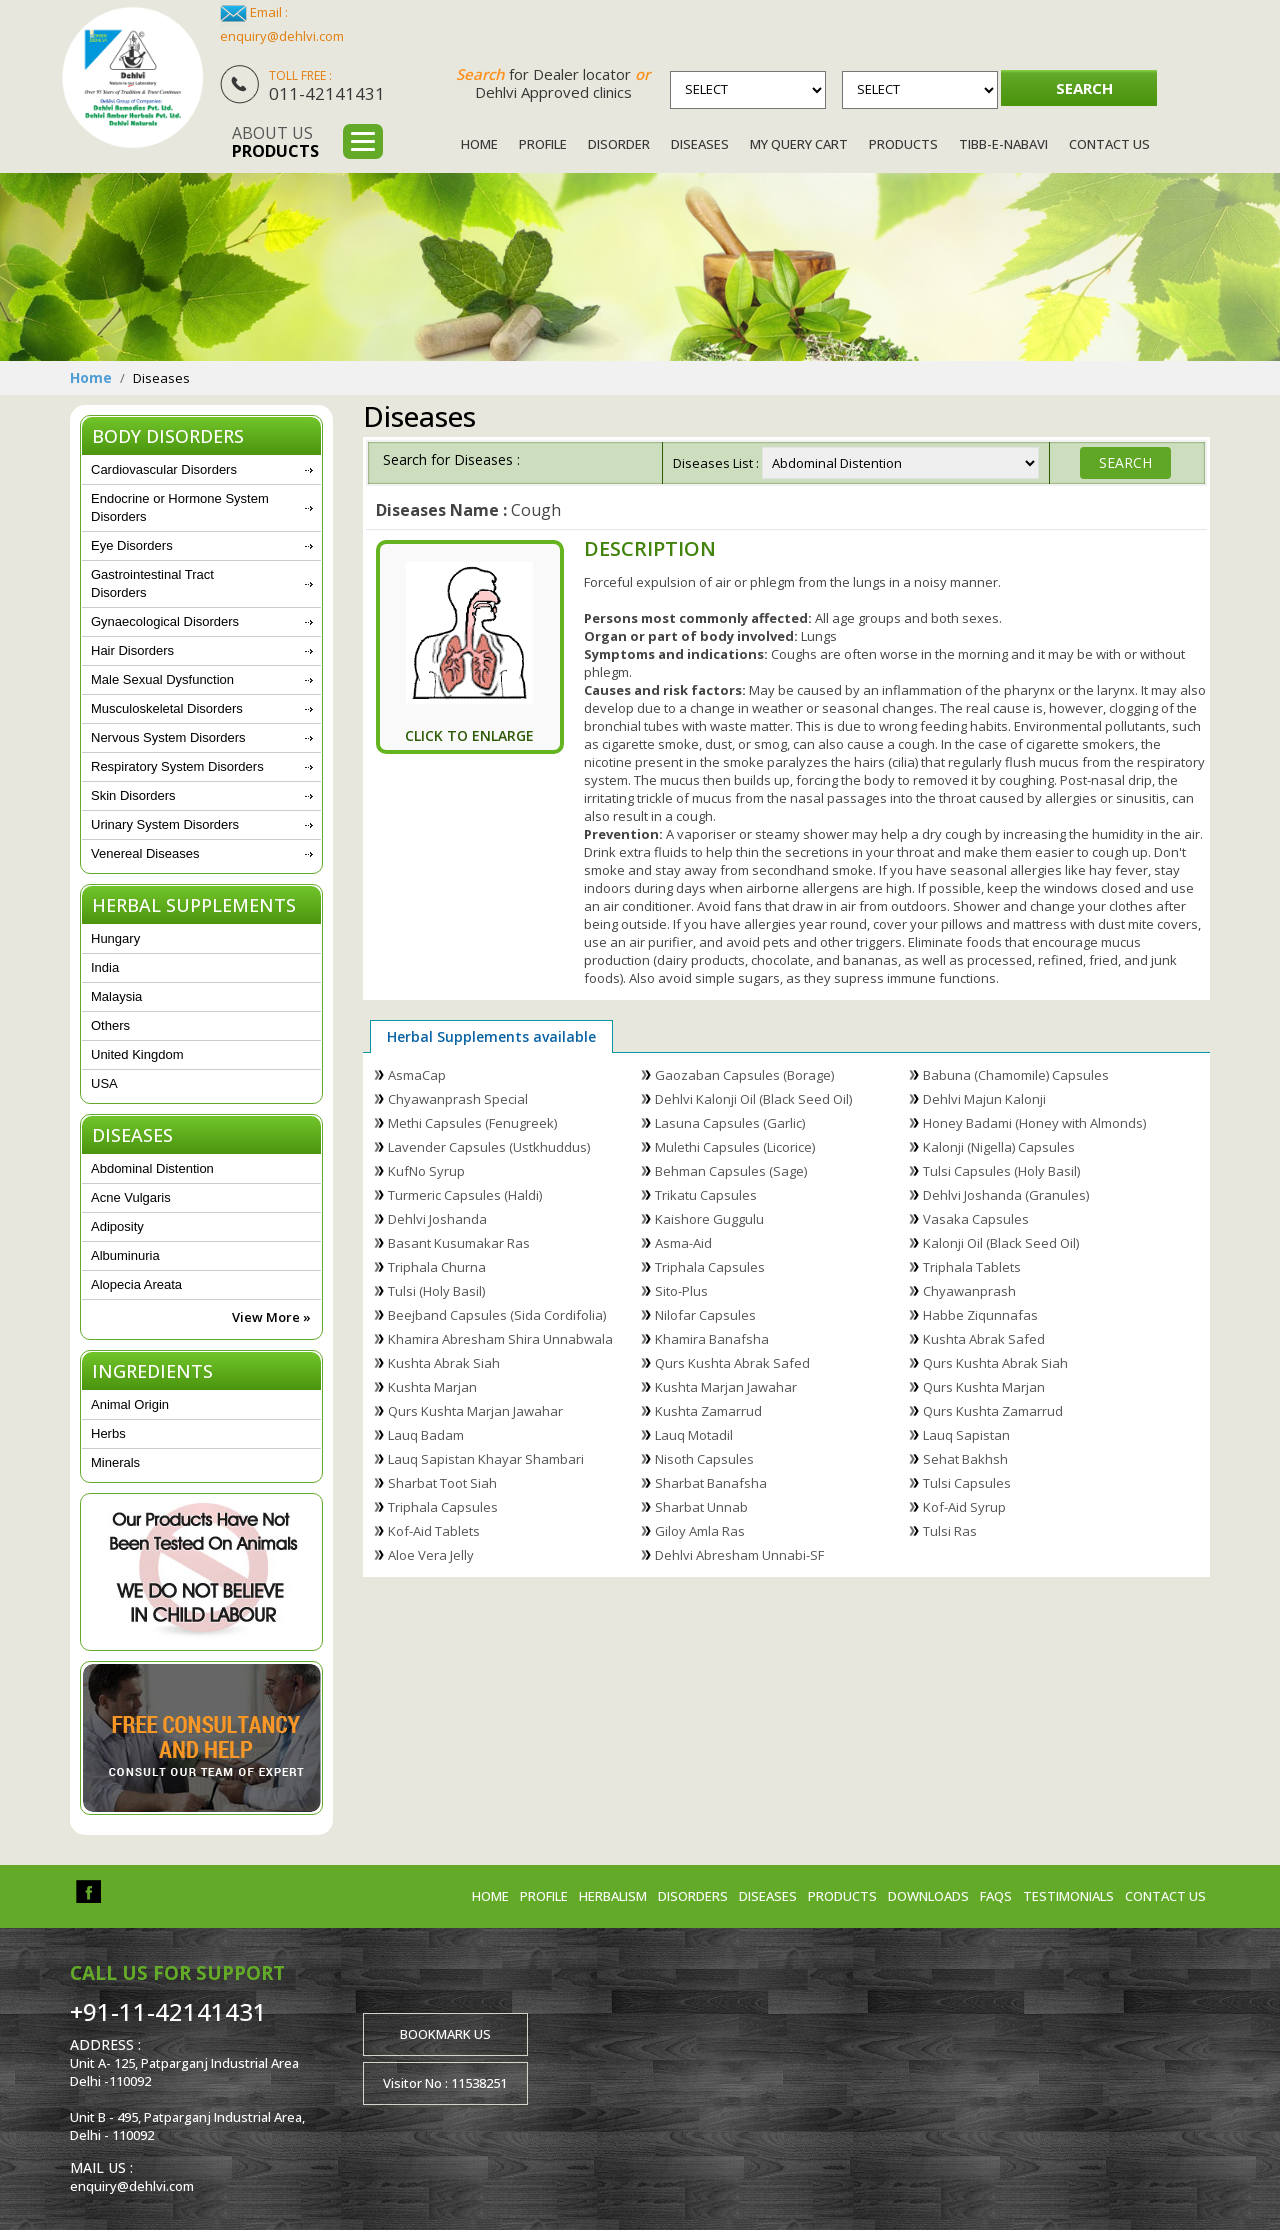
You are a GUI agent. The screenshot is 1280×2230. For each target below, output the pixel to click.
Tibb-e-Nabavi (1003, 144)
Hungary (115, 938)
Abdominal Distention (152, 1168)
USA (104, 1083)
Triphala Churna (437, 1267)
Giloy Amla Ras (700, 1531)
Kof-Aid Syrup (964, 1507)
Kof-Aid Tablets (434, 1531)
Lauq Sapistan (966, 1435)
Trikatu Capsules (706, 1195)
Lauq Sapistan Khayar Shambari (486, 1459)
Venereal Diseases (145, 853)
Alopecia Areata (136, 1284)
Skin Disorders (133, 795)
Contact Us (1109, 144)
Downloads (928, 1896)
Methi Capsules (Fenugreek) (472, 1123)
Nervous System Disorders (168, 737)
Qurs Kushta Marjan (984, 1387)
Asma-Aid (683, 1243)
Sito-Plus (681, 1291)
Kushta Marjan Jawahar (726, 1387)
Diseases (700, 144)
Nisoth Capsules (704, 1459)
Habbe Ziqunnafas (980, 1315)
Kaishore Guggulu (709, 1219)
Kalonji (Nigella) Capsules (999, 1147)
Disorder (619, 144)
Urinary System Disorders (165, 824)
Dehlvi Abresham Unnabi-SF (739, 1555)
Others (110, 1025)
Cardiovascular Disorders (164, 469)
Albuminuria (125, 1255)
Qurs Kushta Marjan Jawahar (475, 1411)
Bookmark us (445, 2034)
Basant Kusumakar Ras (459, 1243)
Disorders (693, 1896)
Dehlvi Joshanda (437, 1219)
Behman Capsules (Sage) (731, 1171)
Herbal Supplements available (491, 1036)
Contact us (1165, 1896)
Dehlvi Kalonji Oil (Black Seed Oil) (753, 1099)
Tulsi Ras (950, 1531)
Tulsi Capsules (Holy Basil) (1001, 1171)
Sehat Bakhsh (965, 1459)
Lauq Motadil (694, 1435)
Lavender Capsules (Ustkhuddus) (489, 1147)
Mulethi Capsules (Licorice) (735, 1147)
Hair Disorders (132, 650)
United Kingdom (137, 1054)
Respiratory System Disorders (177, 766)
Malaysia (116, 996)
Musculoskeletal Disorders (167, 708)
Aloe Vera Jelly (431, 1555)
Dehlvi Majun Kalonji (984, 1099)
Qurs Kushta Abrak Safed (732, 1363)
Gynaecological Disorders (165, 621)
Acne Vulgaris (131, 1197)
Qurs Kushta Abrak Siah (995, 1363)
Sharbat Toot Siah (442, 1483)
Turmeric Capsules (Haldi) (465, 1195)
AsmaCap (417, 1075)
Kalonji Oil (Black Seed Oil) (1001, 1243)
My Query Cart (799, 144)
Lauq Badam (426, 1435)
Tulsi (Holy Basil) (436, 1291)
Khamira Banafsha (712, 1339)
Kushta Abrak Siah (444, 1363)
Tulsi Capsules (967, 1483)
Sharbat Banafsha (711, 1483)
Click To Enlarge (469, 735)
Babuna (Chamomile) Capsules (1016, 1075)
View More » (271, 1317)
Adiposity (117, 1226)
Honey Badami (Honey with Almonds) (1034, 1123)
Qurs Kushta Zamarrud (993, 1411)
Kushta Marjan (432, 1387)
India (105, 967)
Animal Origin (130, 1404)
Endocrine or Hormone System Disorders (180, 507)
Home (479, 144)
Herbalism (613, 1896)
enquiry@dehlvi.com (282, 36)
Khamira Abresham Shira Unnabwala (500, 1339)
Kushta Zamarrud (708, 1411)
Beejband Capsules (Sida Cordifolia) (497, 1315)
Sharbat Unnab (701, 1507)
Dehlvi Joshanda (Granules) (1006, 1195)
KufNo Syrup (426, 1171)
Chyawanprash (969, 1291)
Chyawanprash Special (458, 1099)
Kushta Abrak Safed (984, 1339)
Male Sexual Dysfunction (162, 679)
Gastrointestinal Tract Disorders (152, 583)
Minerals (115, 1462)
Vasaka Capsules (976, 1219)
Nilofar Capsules (705, 1315)
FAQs (996, 1896)
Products (903, 144)
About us (275, 142)
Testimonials (1068, 1896)
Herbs (108, 1433)
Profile (543, 144)
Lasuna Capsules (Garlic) (730, 1123)
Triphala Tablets (972, 1267)
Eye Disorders (132, 545)
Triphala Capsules (710, 1267)
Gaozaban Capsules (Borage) (744, 1075)
